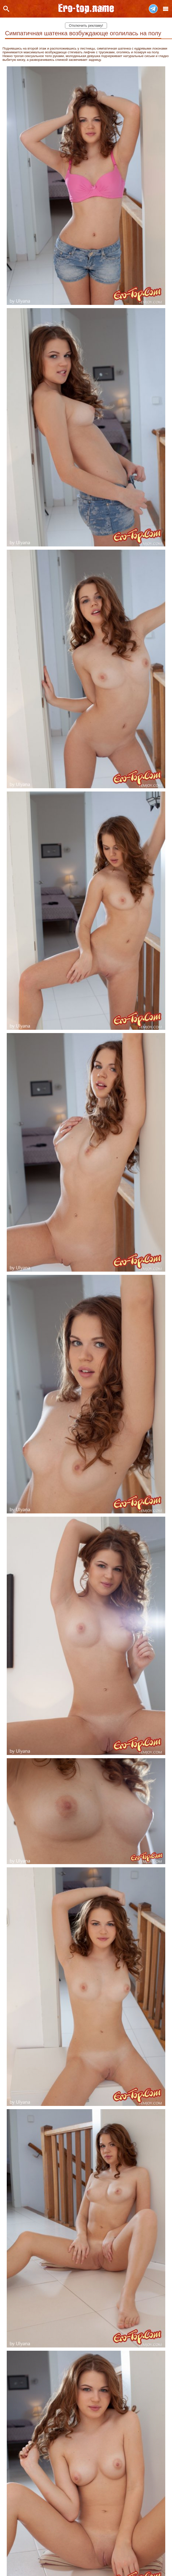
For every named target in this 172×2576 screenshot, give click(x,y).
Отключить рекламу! (86, 26)
